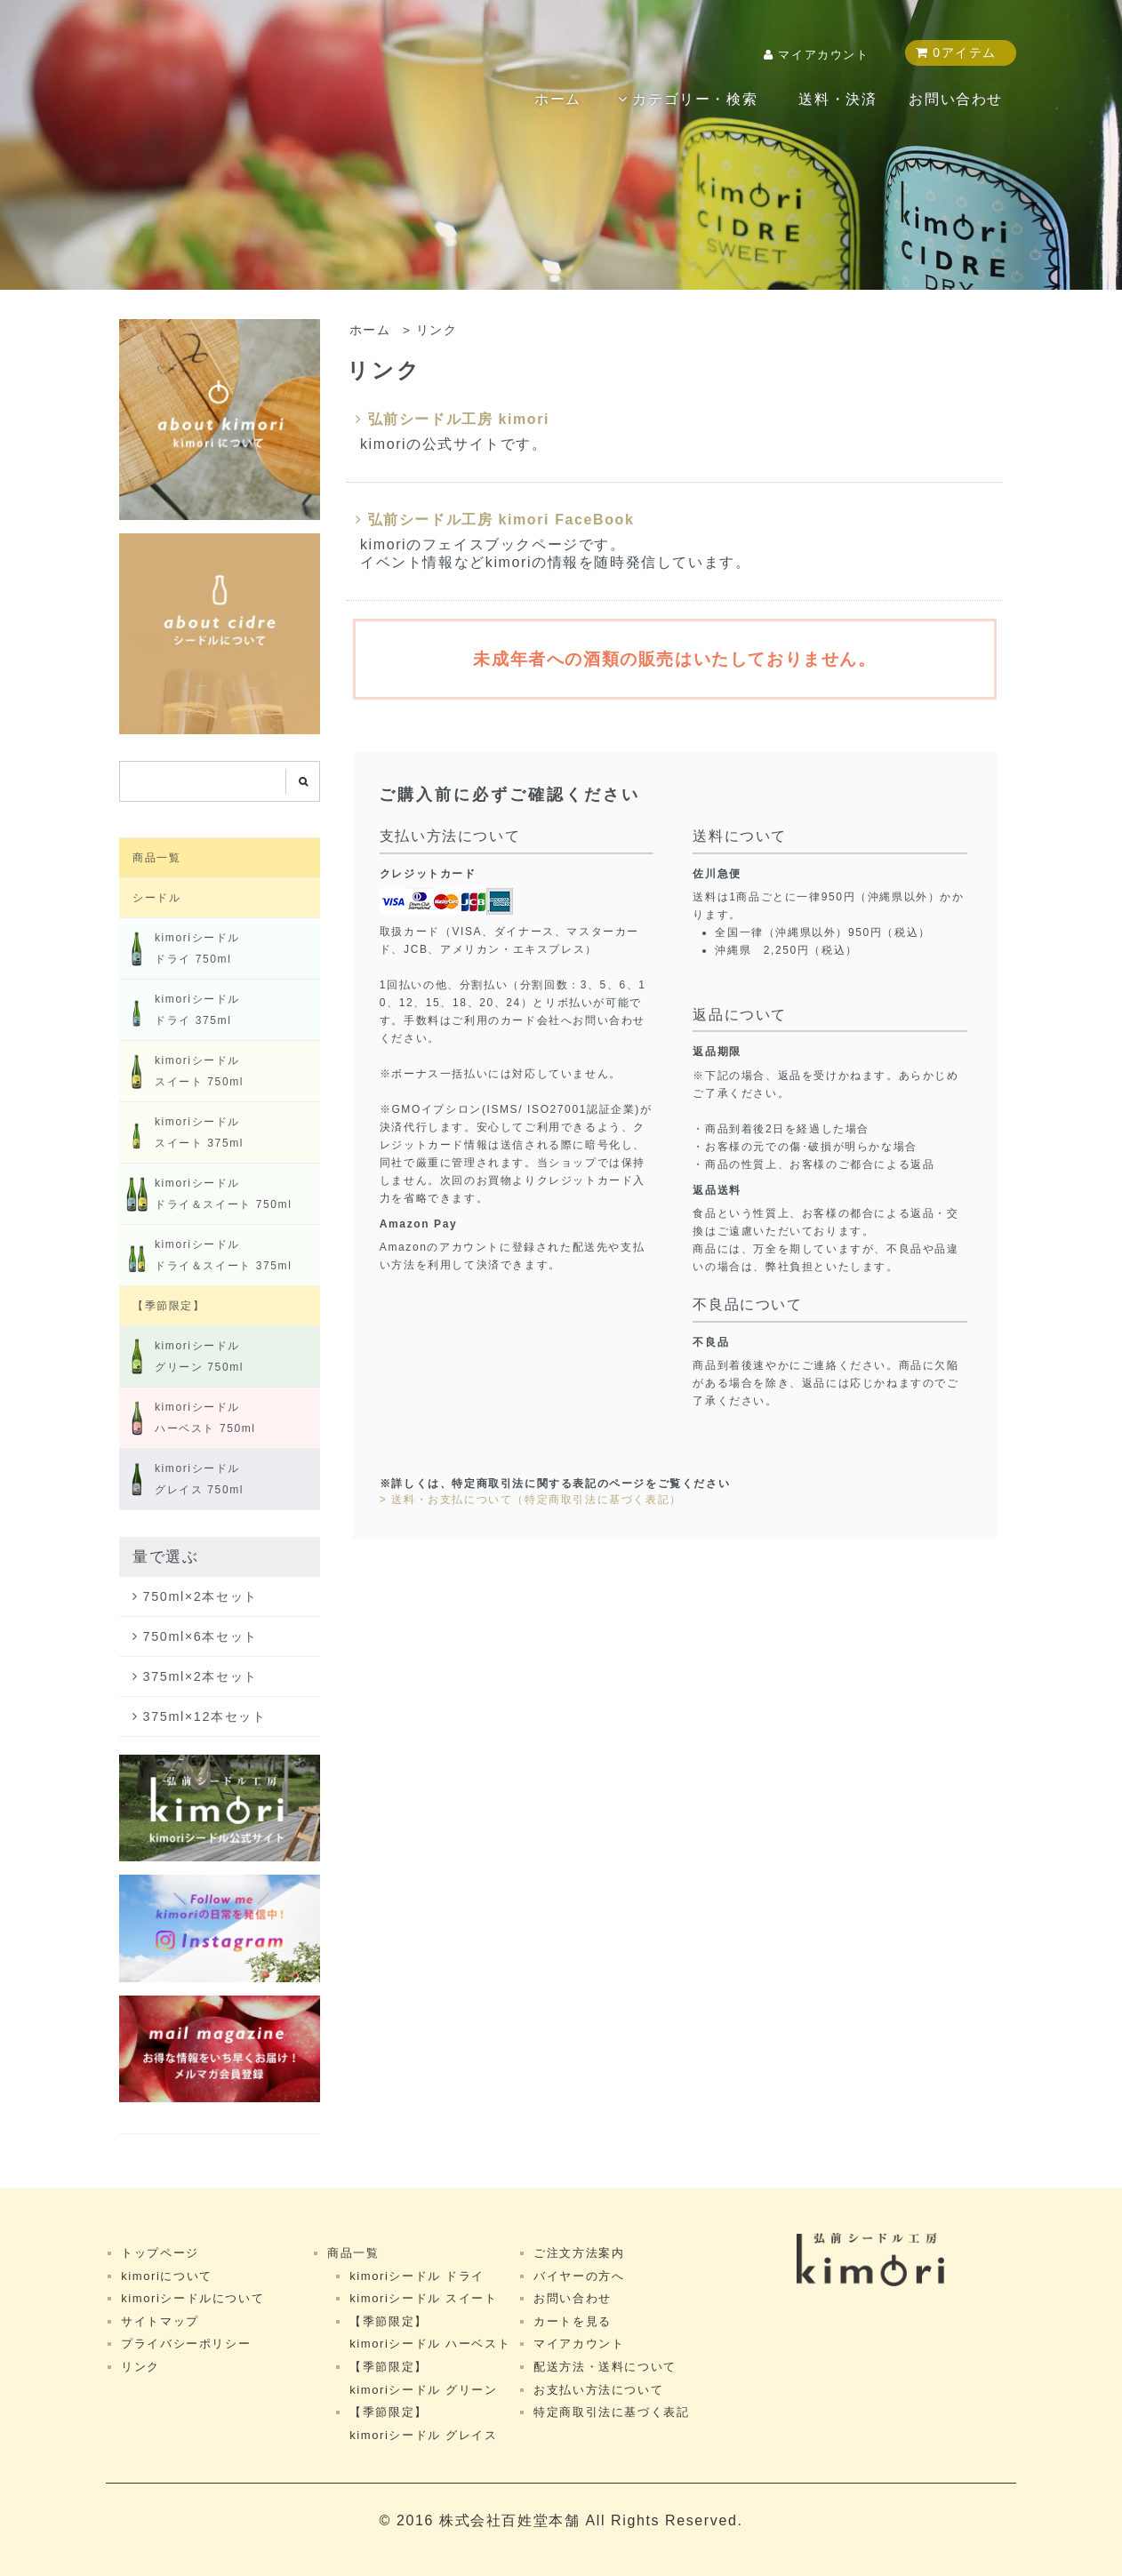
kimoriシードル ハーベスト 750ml (187, 1418)
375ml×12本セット (205, 1716)
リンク (140, 2366)
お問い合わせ (956, 99)
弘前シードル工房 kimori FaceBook (495, 519)
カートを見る (572, 2321)
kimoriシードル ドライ (417, 2276)
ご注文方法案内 (578, 2253)
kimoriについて (166, 2276)
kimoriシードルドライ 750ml (179, 948)
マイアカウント (823, 54)
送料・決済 (837, 99)
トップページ (160, 2253)
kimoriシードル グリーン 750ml (181, 1356)
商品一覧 (156, 858)
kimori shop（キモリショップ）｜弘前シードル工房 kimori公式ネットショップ (195, 97)
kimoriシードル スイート (423, 2298)
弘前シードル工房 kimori (452, 419)
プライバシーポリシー (186, 2343)
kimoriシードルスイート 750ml (181, 1071)
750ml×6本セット (200, 1636)
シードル (156, 898)
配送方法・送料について (605, 2366)
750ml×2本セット (200, 1596)
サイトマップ (160, 2321)
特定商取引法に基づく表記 (611, 2412)
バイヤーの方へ (578, 2276)
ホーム (557, 99)
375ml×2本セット (200, 1676)
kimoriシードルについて (192, 2298)
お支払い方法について (598, 2389)
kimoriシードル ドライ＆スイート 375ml (205, 1255)
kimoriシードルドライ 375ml (179, 1010)
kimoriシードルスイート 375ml (181, 1132)
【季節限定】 (168, 1306)
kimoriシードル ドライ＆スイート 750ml (205, 1194)
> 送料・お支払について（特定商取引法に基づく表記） (531, 1499)
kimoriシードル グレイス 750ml (181, 1479)
